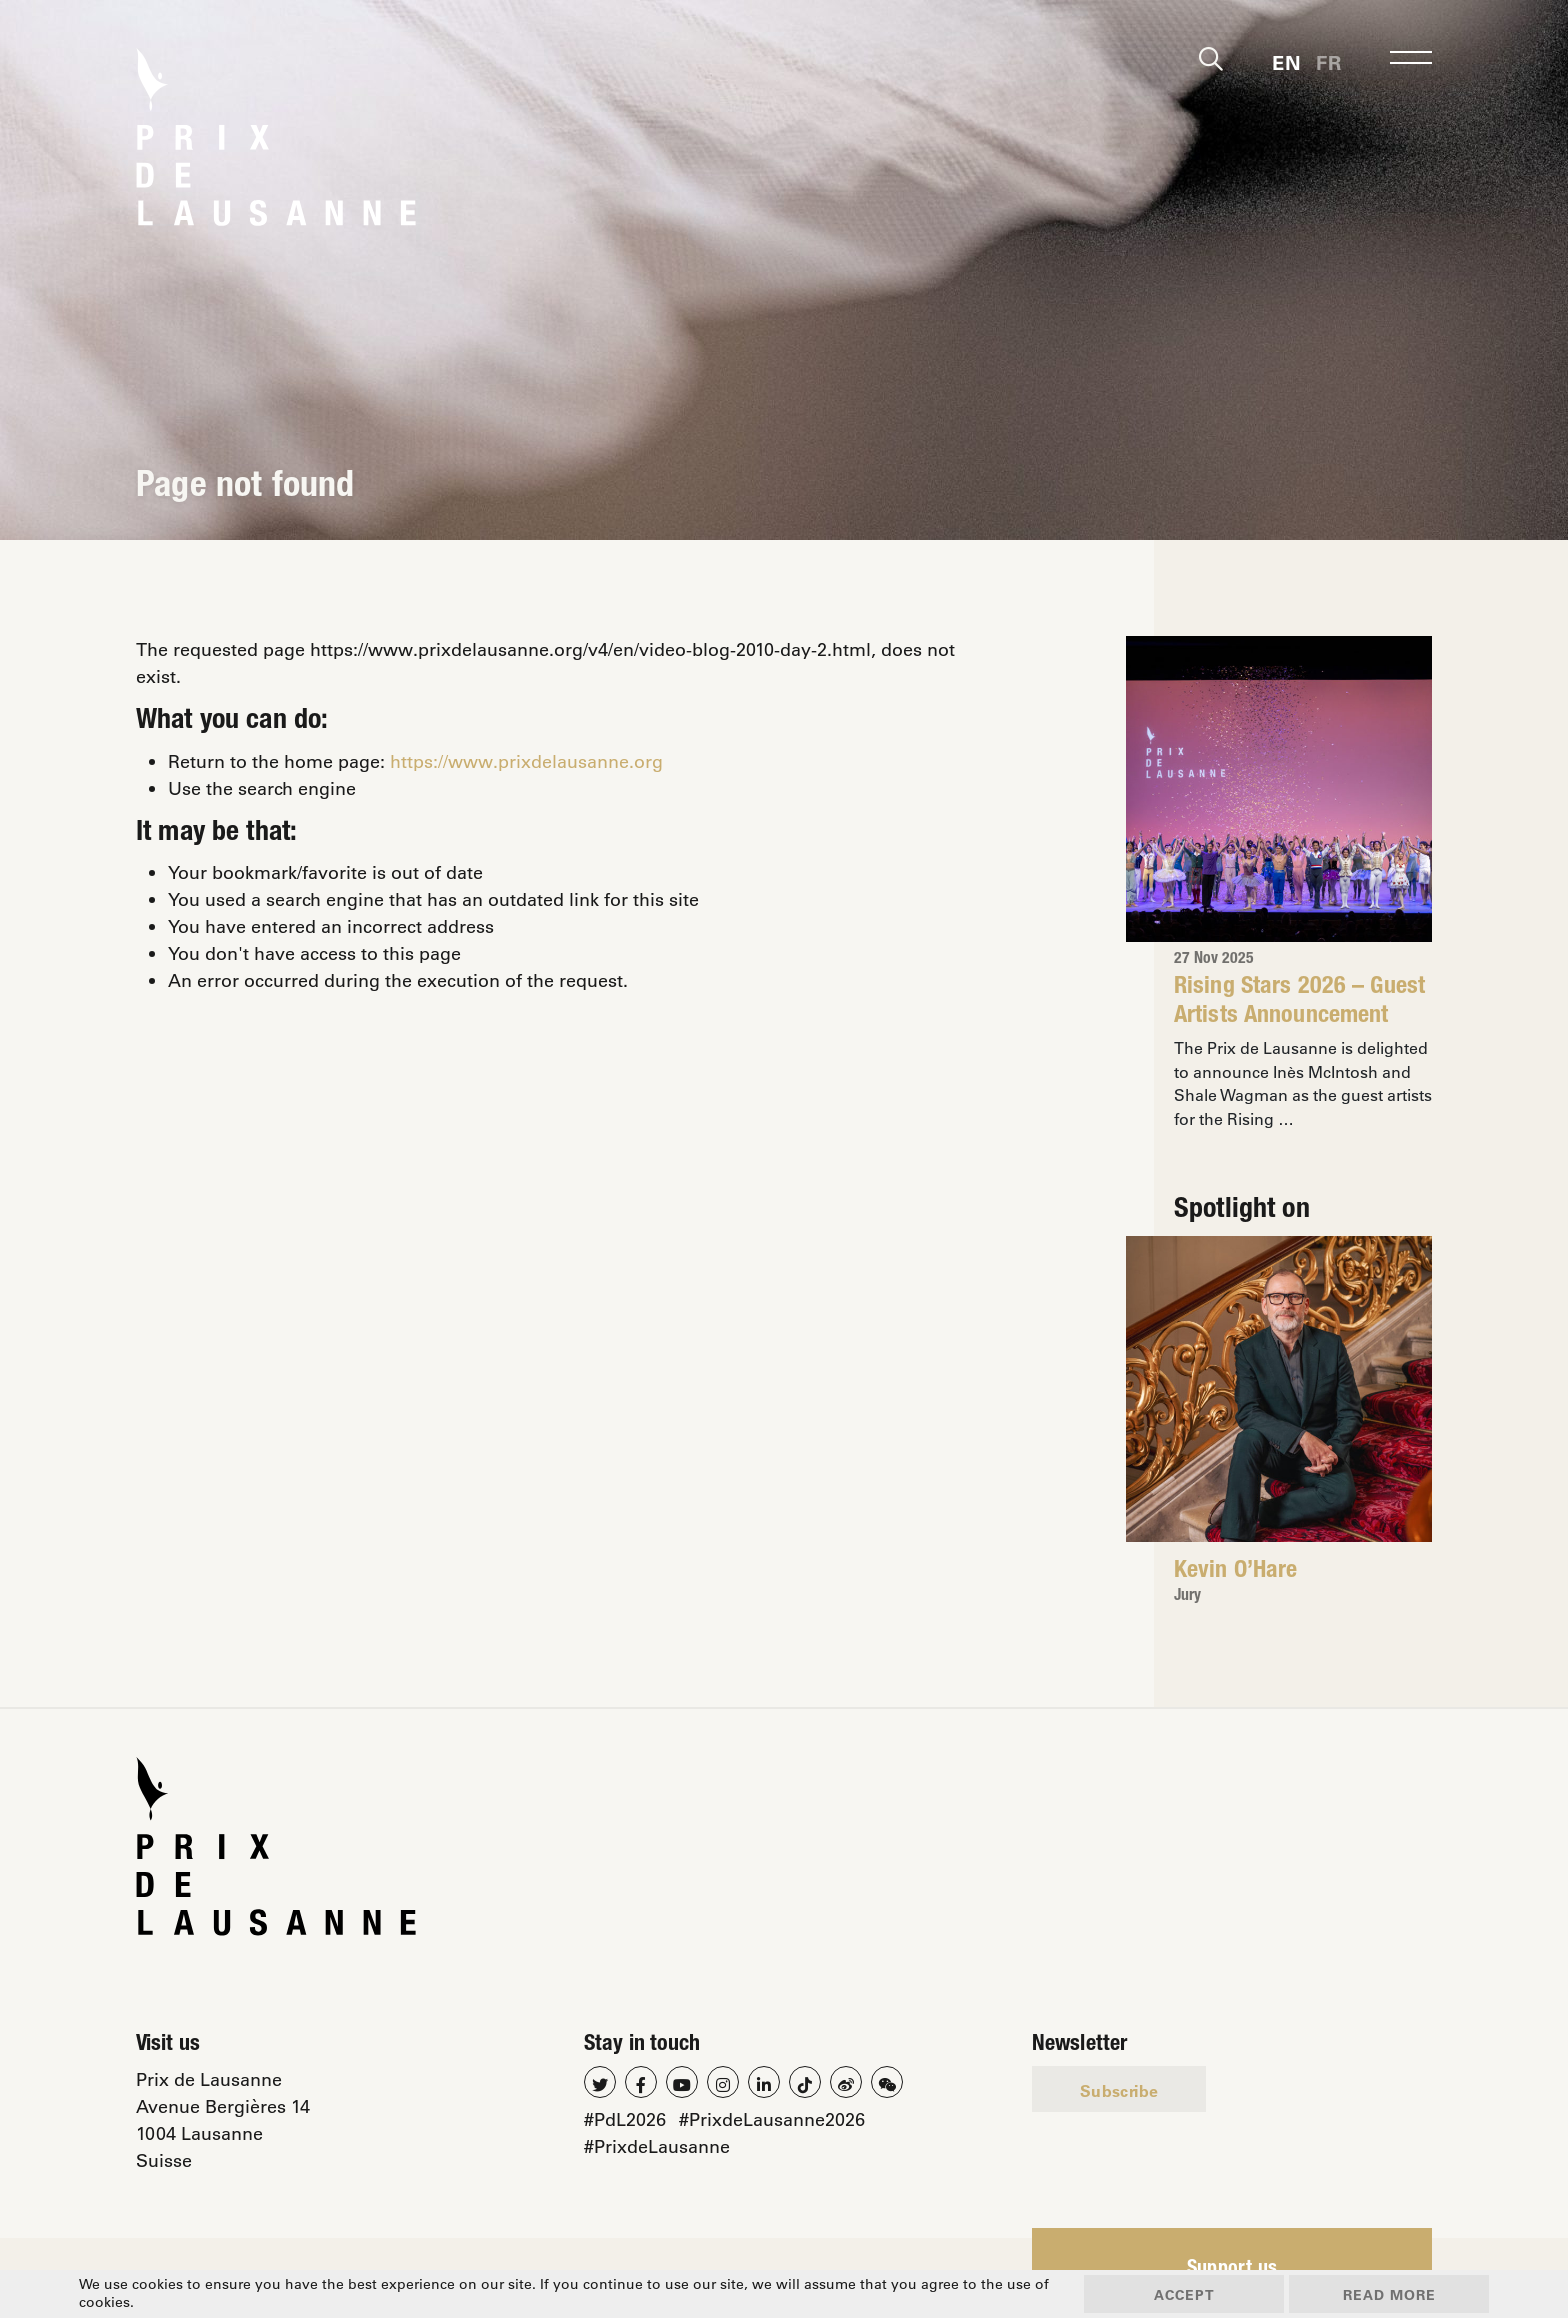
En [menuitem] (1286, 62)
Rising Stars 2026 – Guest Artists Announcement (1299, 1002)
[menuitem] (1286, 60)
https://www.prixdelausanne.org (526, 761)
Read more (1389, 2294)
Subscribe (1119, 2090)
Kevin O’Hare (1235, 1572)
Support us (1232, 2270)
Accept (1184, 2294)
